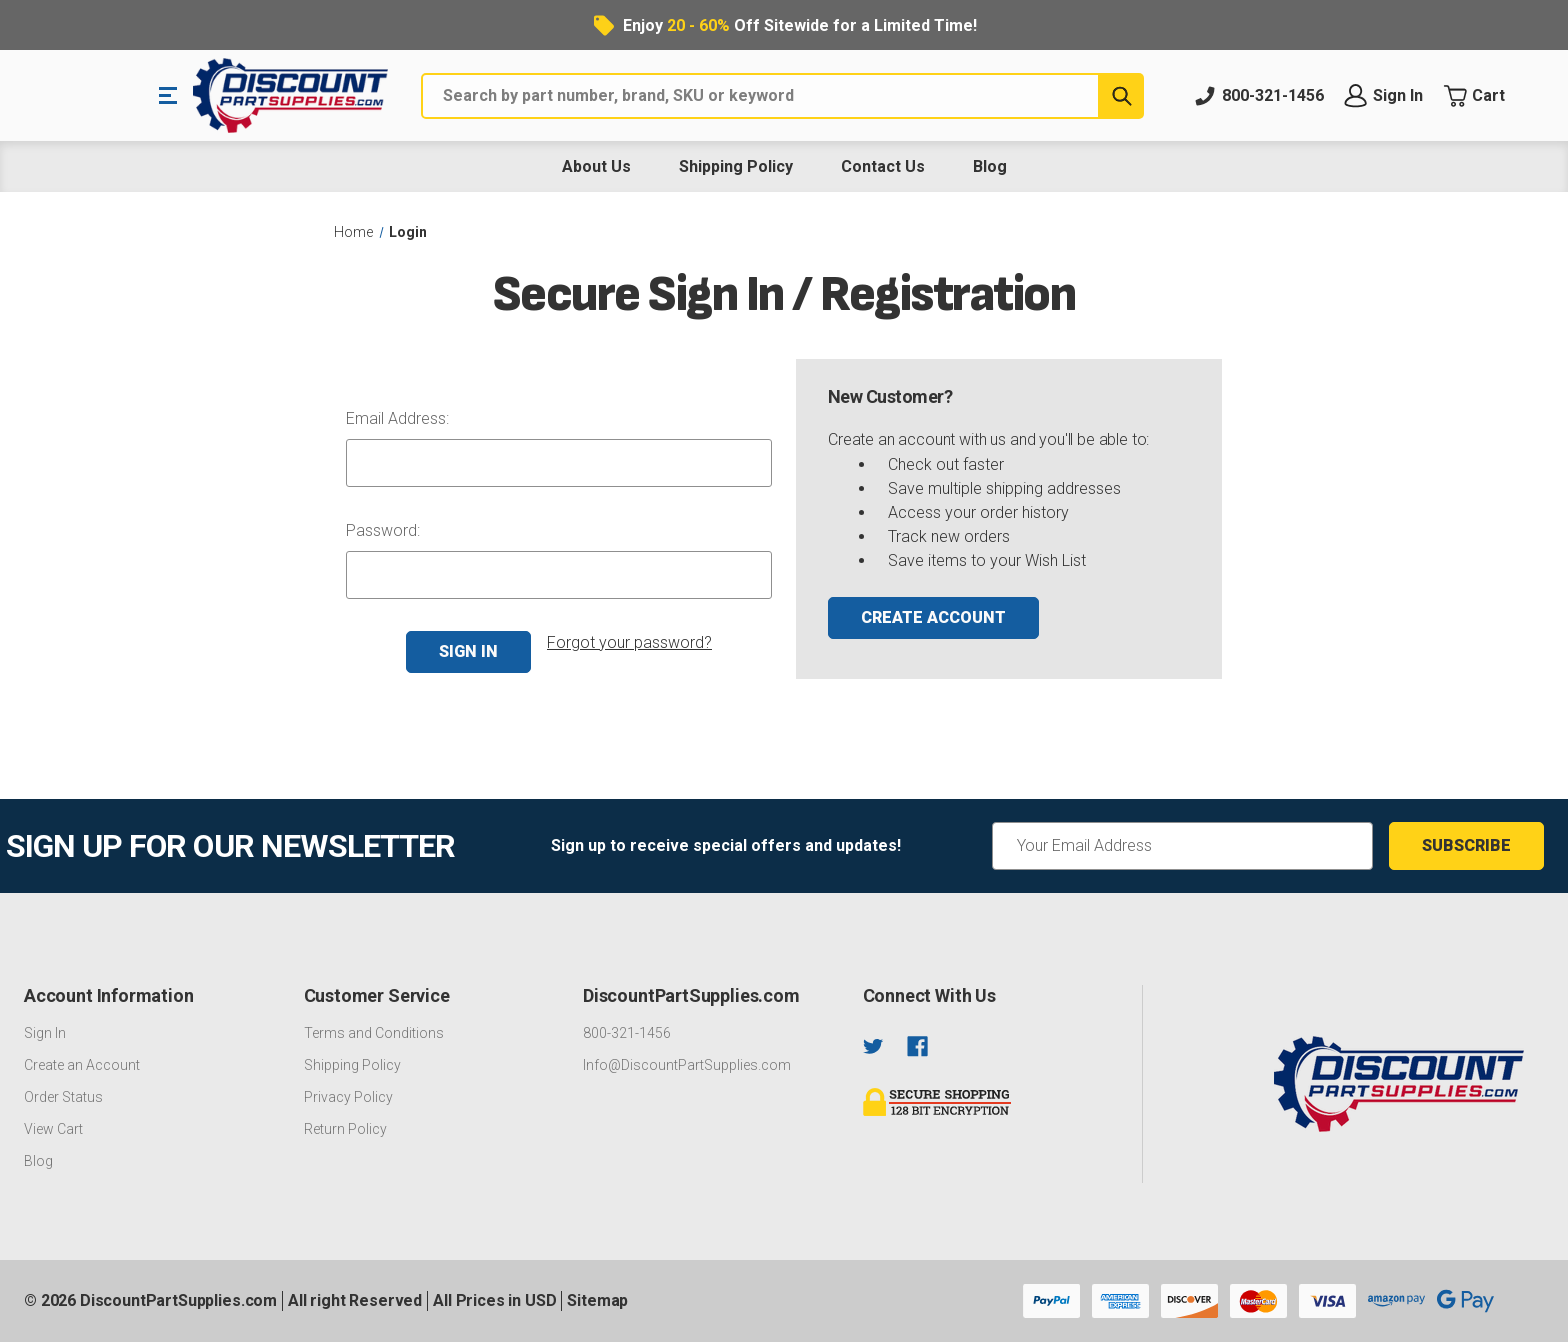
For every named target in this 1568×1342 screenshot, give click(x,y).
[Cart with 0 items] (1490, 96)
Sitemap (597, 1300)
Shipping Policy (736, 166)
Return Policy (345, 1129)
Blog (990, 166)
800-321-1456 (627, 1033)
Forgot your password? (629, 642)
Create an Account (82, 1065)
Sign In (45, 1033)
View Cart (53, 1129)
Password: (383, 530)
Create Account (933, 617)
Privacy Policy (348, 1097)
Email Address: (397, 418)
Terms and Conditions (374, 1033)
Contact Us (883, 166)
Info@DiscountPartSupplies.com (687, 1065)
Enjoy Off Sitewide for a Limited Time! (800, 25)
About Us (596, 166)
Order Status (63, 1097)
